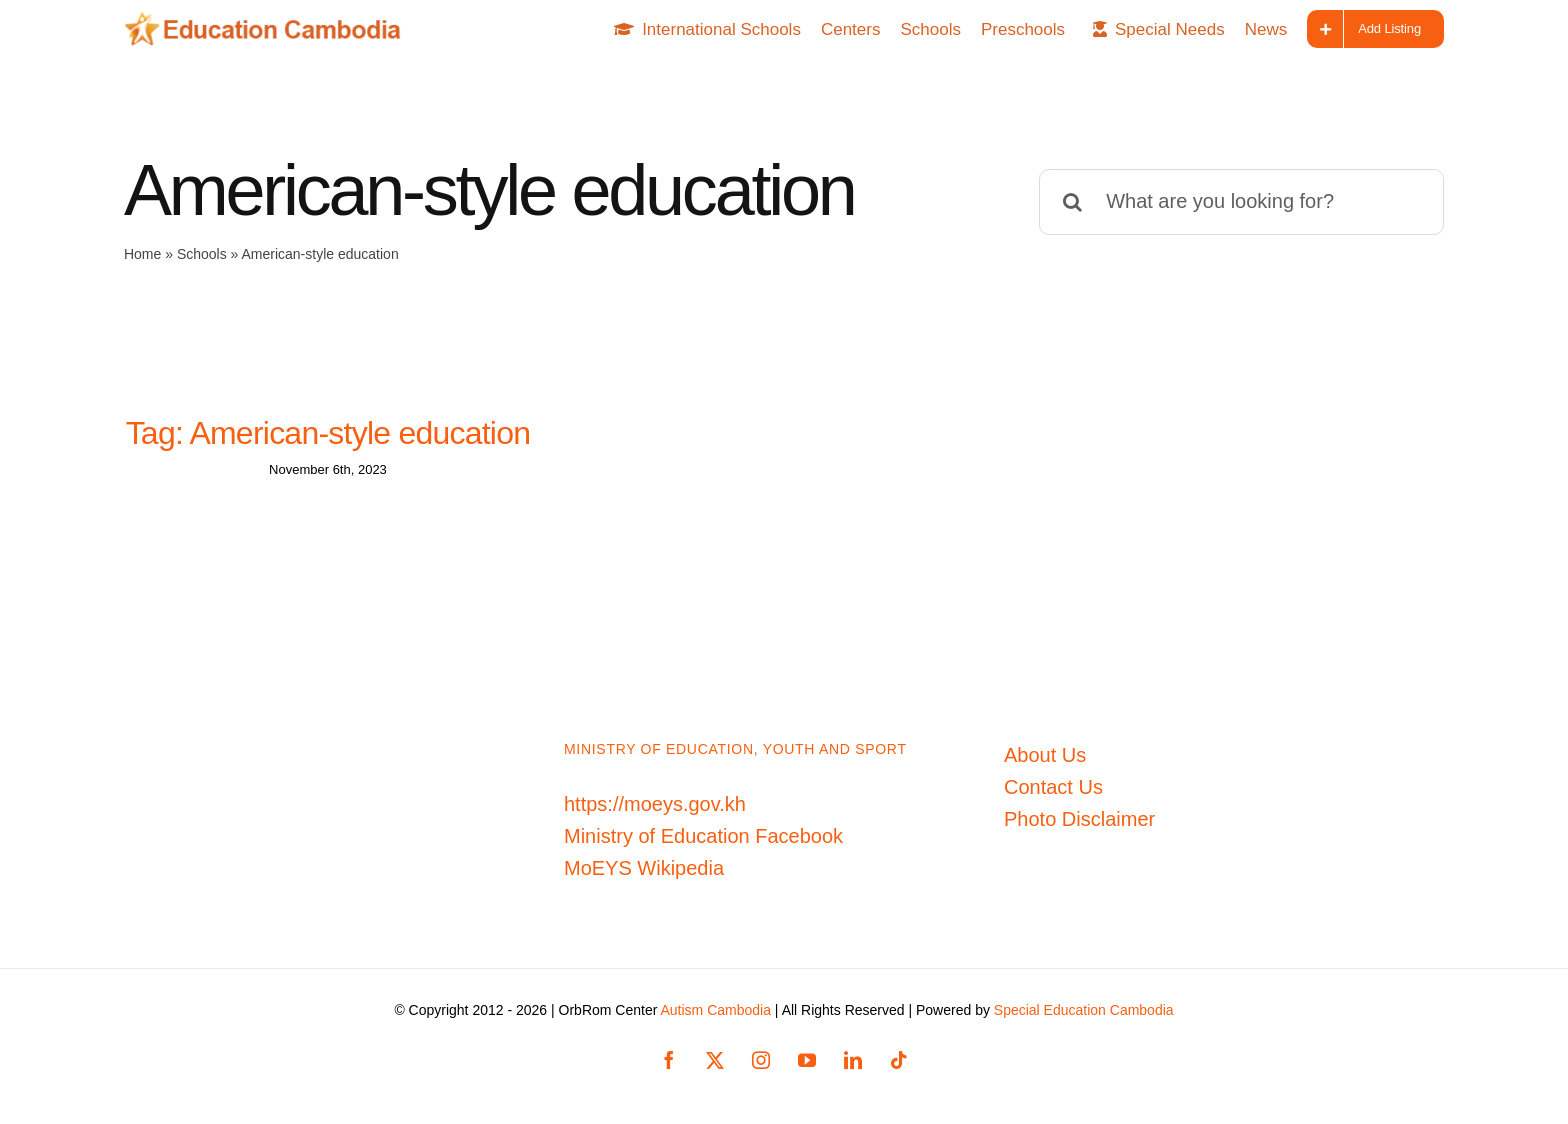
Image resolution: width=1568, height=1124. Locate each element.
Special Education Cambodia (1084, 1010)
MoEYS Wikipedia (644, 868)
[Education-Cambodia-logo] (269, 22)
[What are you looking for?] (1241, 202)
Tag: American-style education (328, 433)
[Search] (1072, 202)
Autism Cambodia (715, 1010)
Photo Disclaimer (1079, 819)
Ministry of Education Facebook (703, 836)
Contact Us (1053, 787)
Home (142, 254)
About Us (1045, 755)
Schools (202, 254)
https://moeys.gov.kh (655, 804)
